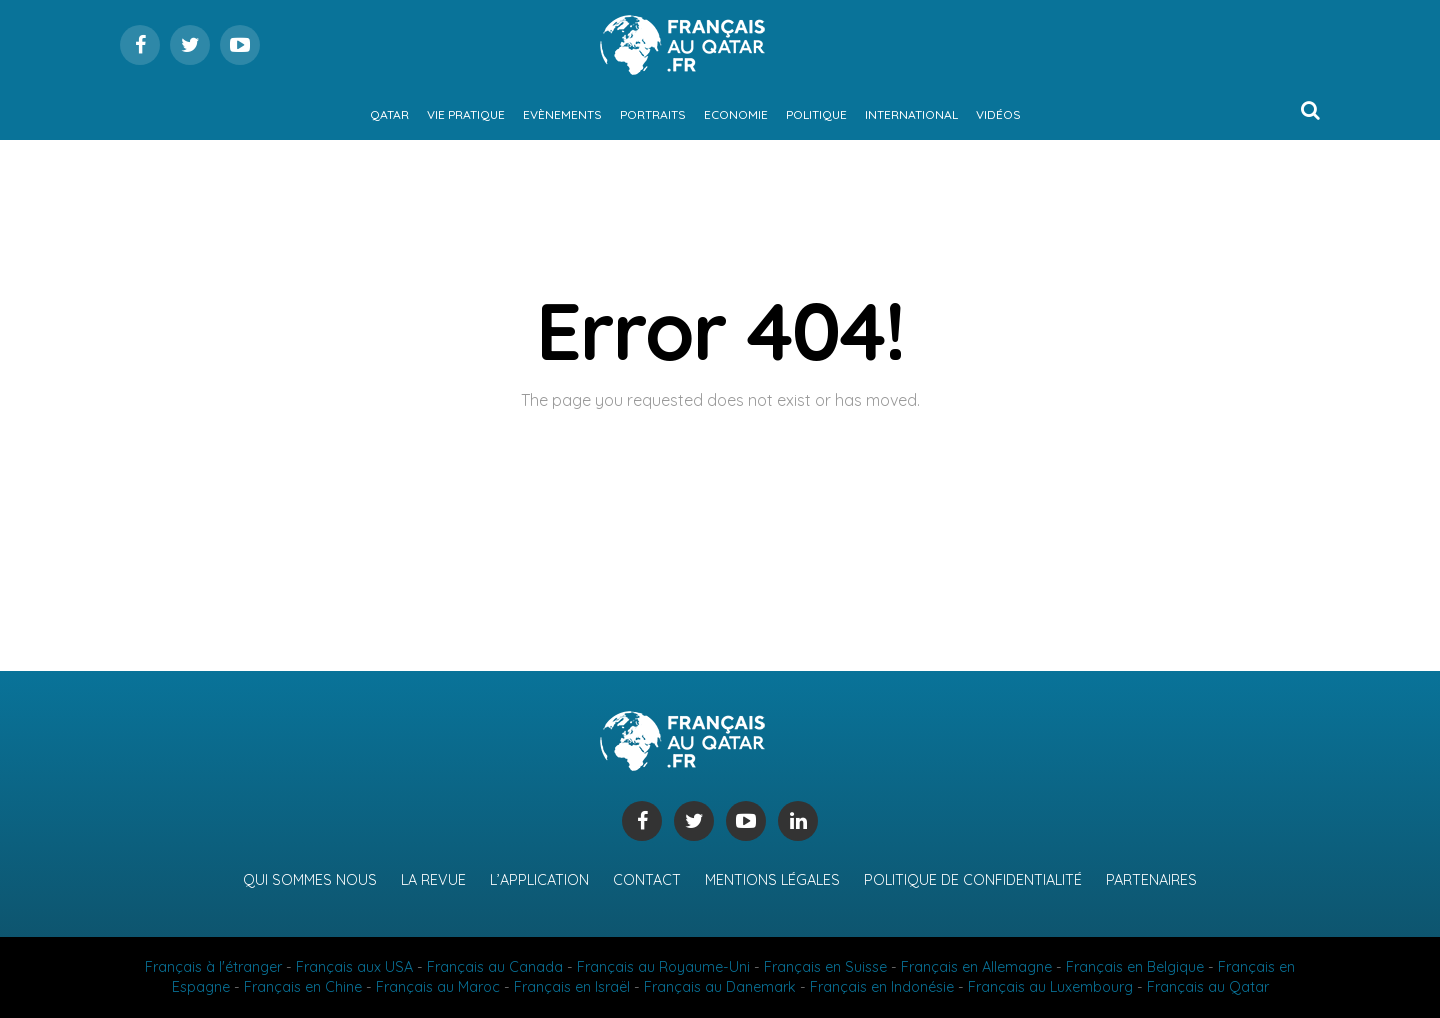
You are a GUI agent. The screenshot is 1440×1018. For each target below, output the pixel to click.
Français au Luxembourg (1050, 987)
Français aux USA (354, 967)
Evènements (562, 114)
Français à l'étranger (213, 967)
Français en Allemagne (976, 967)
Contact (647, 880)
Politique (816, 114)
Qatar (389, 114)
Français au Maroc (438, 987)
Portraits (653, 114)
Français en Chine (303, 987)
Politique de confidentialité (973, 880)
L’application (539, 880)
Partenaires (1151, 880)
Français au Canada (495, 967)
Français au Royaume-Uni (663, 967)
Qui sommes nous (310, 880)
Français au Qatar (1208, 987)
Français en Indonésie (882, 987)
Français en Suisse (825, 967)
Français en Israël (572, 987)
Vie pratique (466, 114)
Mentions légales (772, 880)
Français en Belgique (1135, 967)
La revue (433, 880)
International (911, 114)
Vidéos (998, 114)
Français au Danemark (720, 987)
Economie (736, 114)
